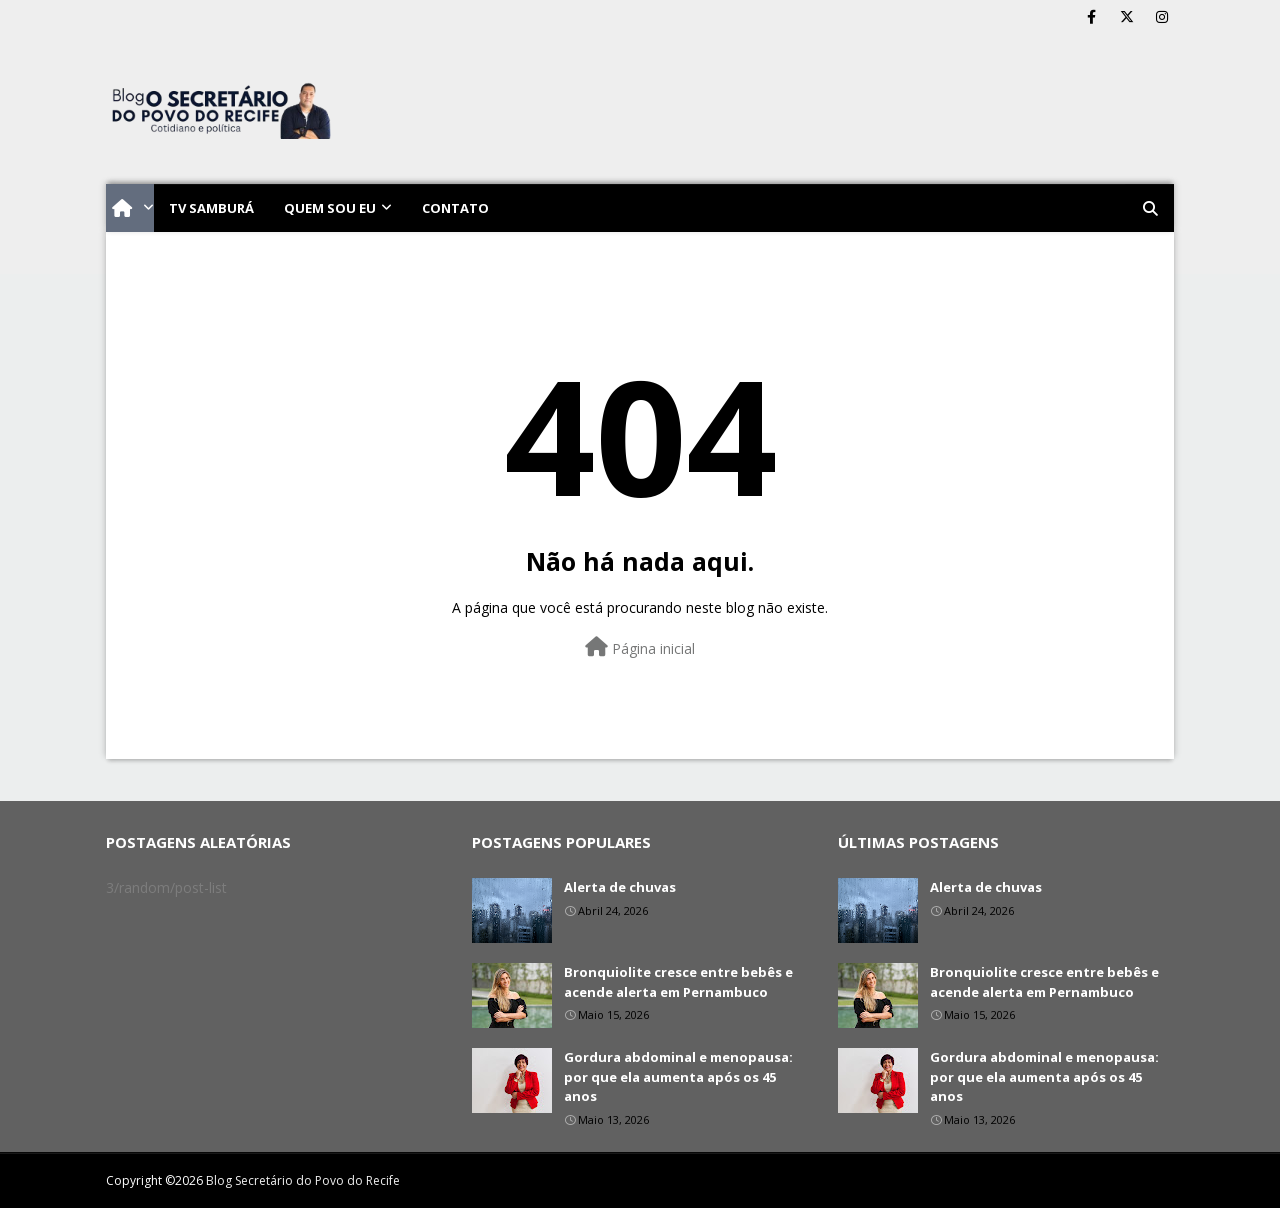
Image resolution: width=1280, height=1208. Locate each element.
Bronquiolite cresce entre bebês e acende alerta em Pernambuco (678, 982)
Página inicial (640, 647)
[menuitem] (130, 208)
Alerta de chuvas (620, 887)
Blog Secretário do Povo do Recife (303, 1180)
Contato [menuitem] (455, 208)
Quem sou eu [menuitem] (330, 208)
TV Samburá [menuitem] (211, 208)
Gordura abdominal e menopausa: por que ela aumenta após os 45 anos (678, 1076)
